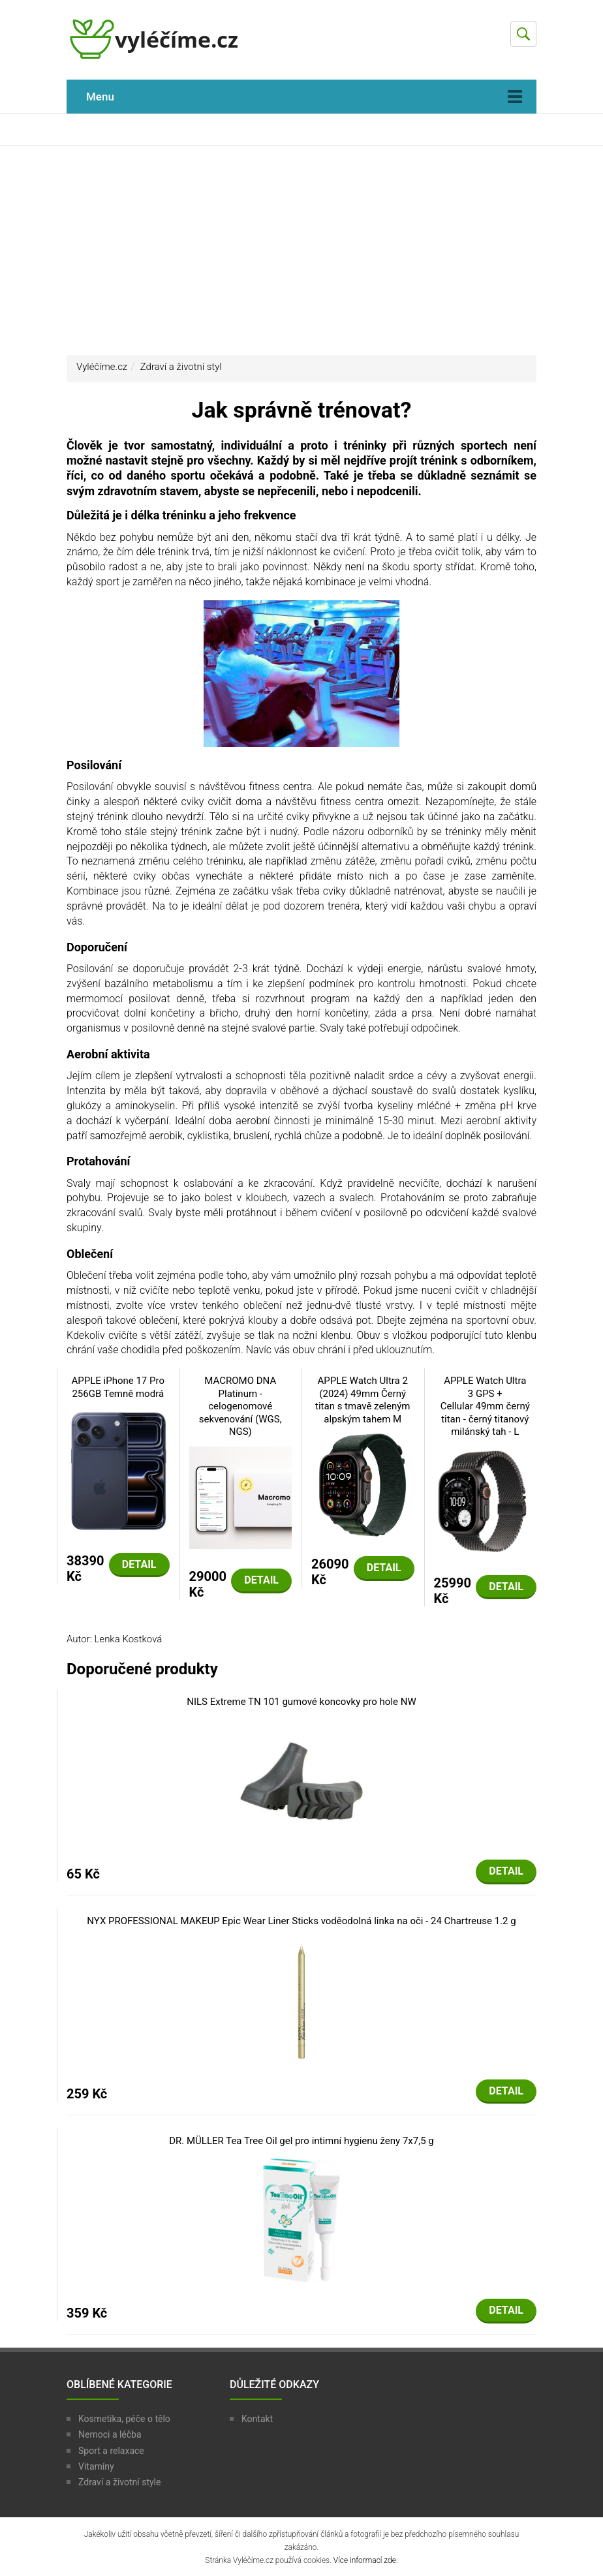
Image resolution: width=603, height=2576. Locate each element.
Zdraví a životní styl (181, 367)
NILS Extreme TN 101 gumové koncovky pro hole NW (301, 1702)
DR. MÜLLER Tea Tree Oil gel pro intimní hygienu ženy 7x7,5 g (301, 2141)
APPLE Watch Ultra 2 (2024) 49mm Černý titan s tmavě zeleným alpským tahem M (362, 1400)
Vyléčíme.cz (101, 367)
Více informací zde (364, 2560)
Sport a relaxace (111, 2451)
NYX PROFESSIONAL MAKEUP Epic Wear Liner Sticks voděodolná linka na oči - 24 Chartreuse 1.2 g (301, 1921)
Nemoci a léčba (110, 2434)
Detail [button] (139, 1564)
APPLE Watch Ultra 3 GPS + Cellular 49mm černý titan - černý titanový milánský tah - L (485, 1406)
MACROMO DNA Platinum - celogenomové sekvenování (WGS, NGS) (240, 1406)
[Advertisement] (301, 250)
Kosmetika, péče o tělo (124, 2419)
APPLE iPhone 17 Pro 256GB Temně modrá (118, 1387)
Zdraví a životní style (119, 2482)
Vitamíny (96, 2466)
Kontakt (257, 2419)
